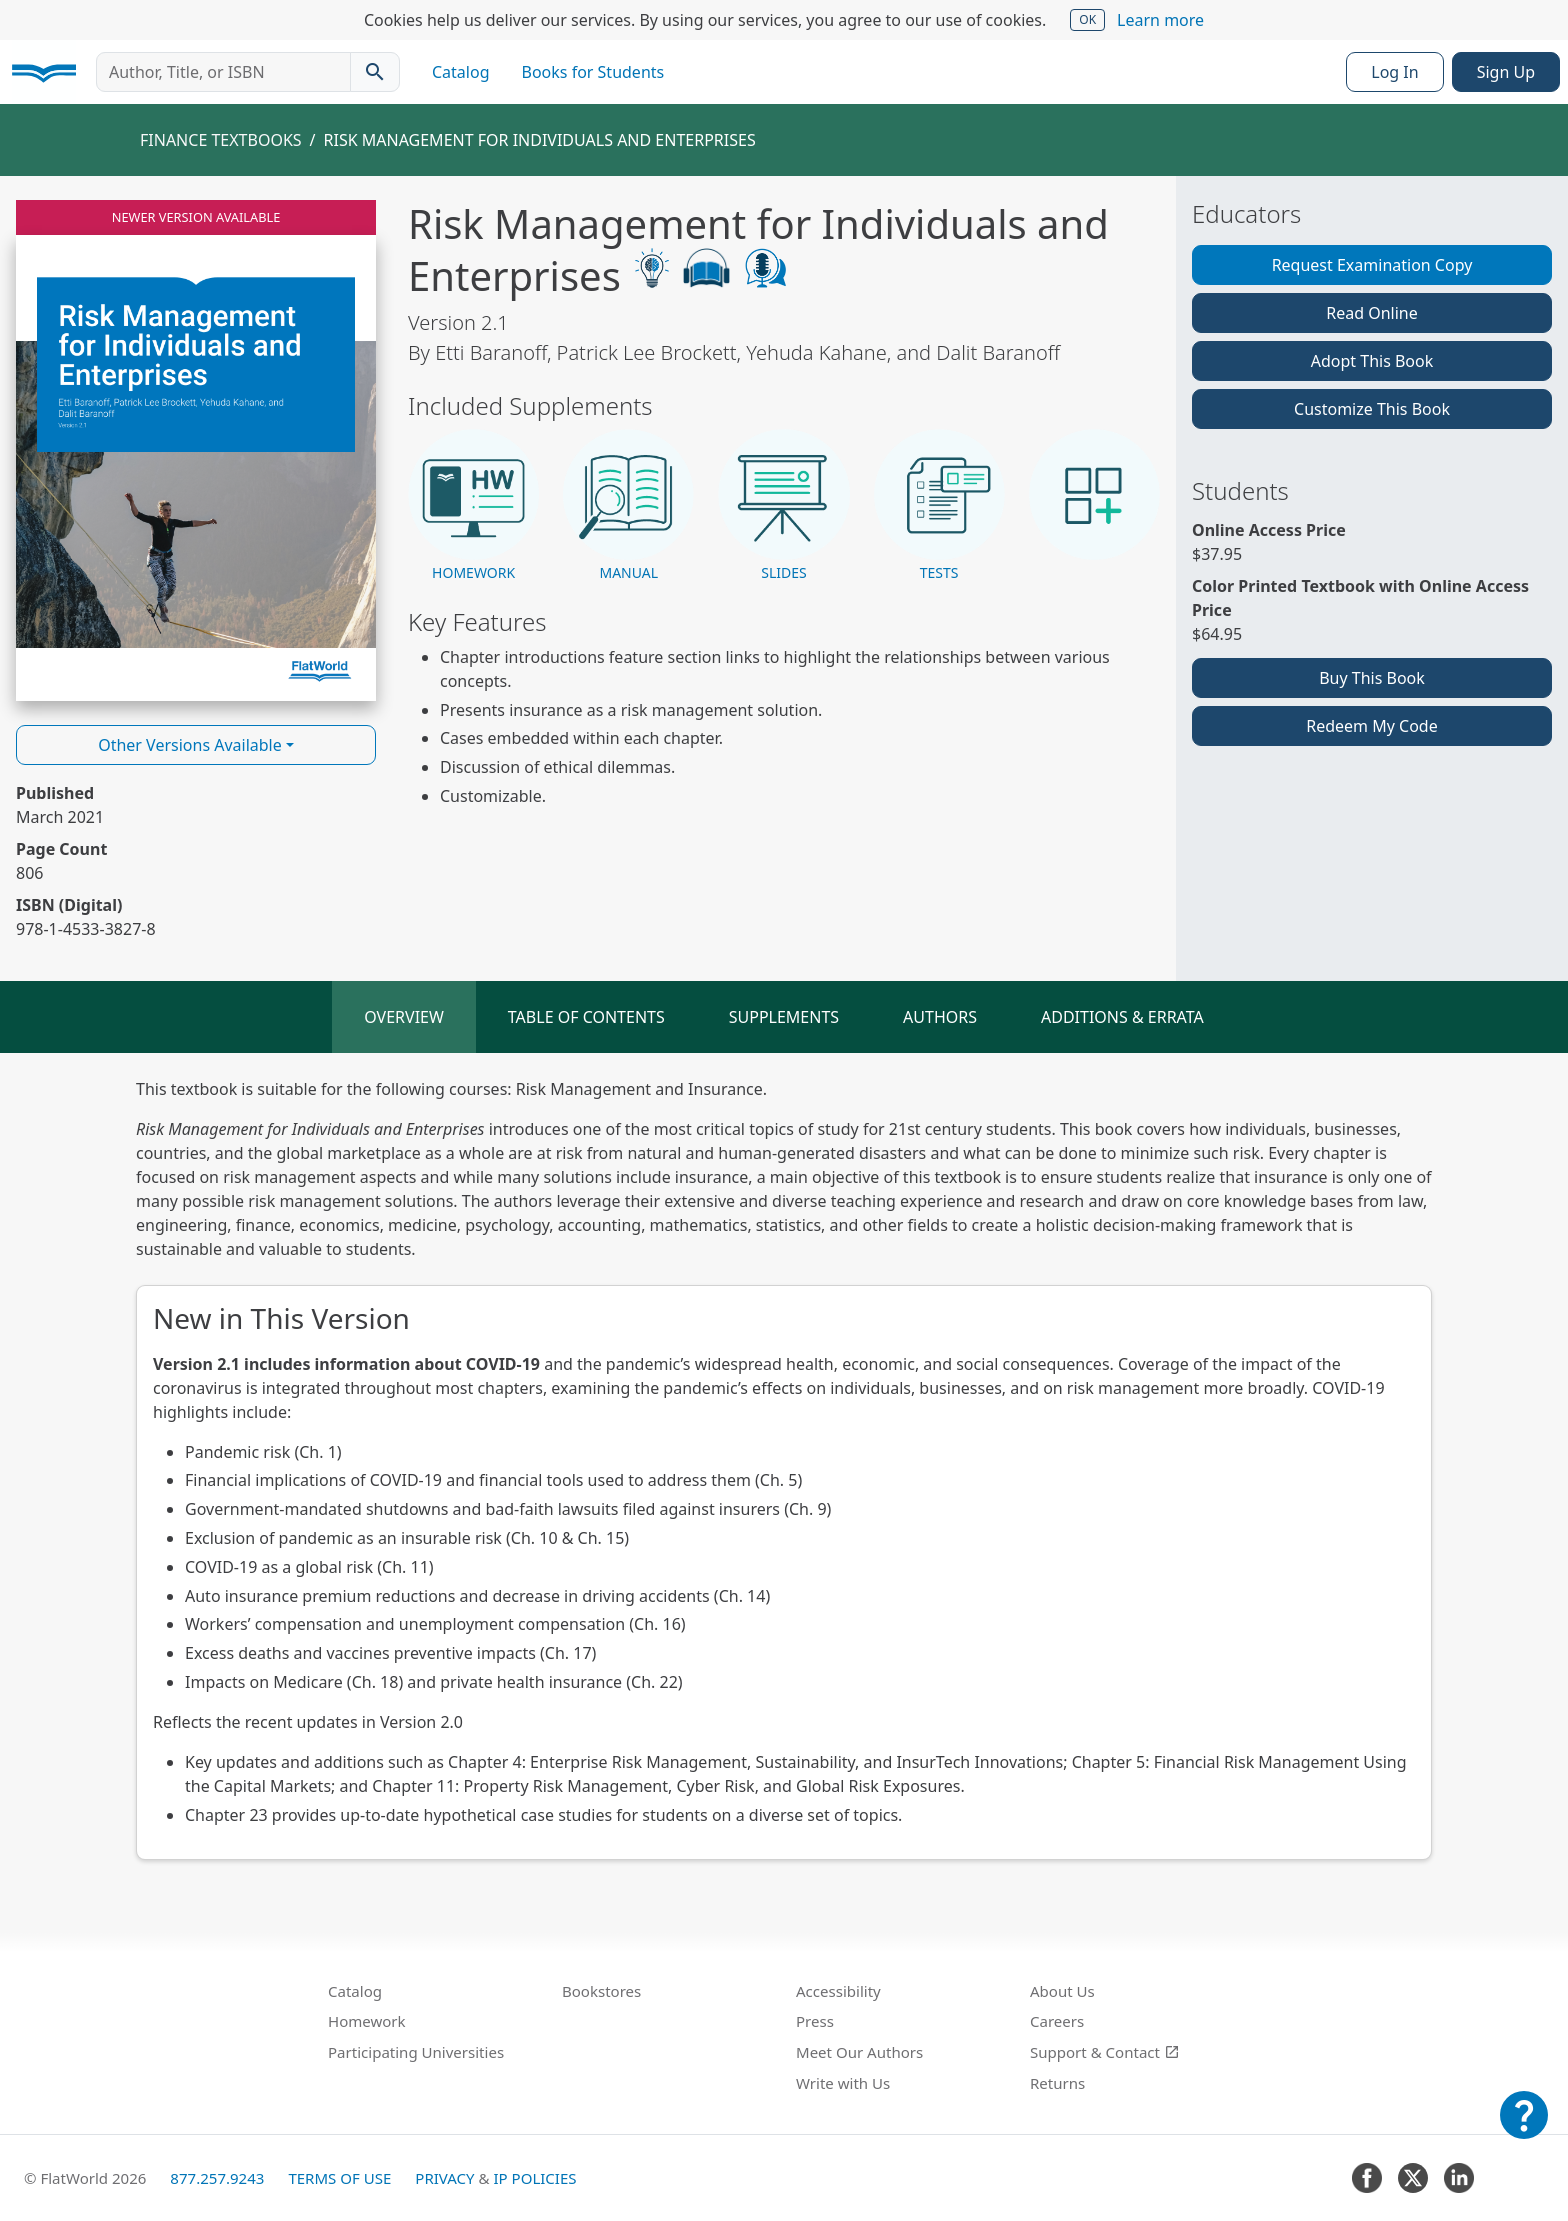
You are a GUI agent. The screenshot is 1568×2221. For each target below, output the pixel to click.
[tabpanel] (784, 1468)
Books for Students (593, 72)
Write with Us (843, 2083)
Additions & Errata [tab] (1122, 1017)
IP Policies (534, 2178)
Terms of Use (339, 2178)
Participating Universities (416, 2052)
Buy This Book (1372, 678)
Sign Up (1506, 72)
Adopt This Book (1372, 361)
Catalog (461, 72)
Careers (1057, 2021)
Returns (1057, 2083)
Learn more (1160, 20)
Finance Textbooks (221, 140)
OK (1087, 19)
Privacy (444, 2178)
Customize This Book (1372, 409)
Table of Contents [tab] (586, 1017)
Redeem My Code (1371, 726)
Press (815, 2021)
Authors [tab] (940, 1017)
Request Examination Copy (1372, 265)
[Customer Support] (1524, 2129)
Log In (1394, 72)
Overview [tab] (404, 1017)
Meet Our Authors (859, 2052)
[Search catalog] (375, 72)
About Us (1062, 1991)
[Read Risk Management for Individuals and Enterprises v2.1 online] (196, 450)
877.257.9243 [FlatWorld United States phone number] (217, 2178)
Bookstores (601, 1991)
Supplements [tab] (784, 1017)
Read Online (1372, 313)
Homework (367, 2021)
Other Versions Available (190, 745)
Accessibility (838, 1991)
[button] (473, 506)
